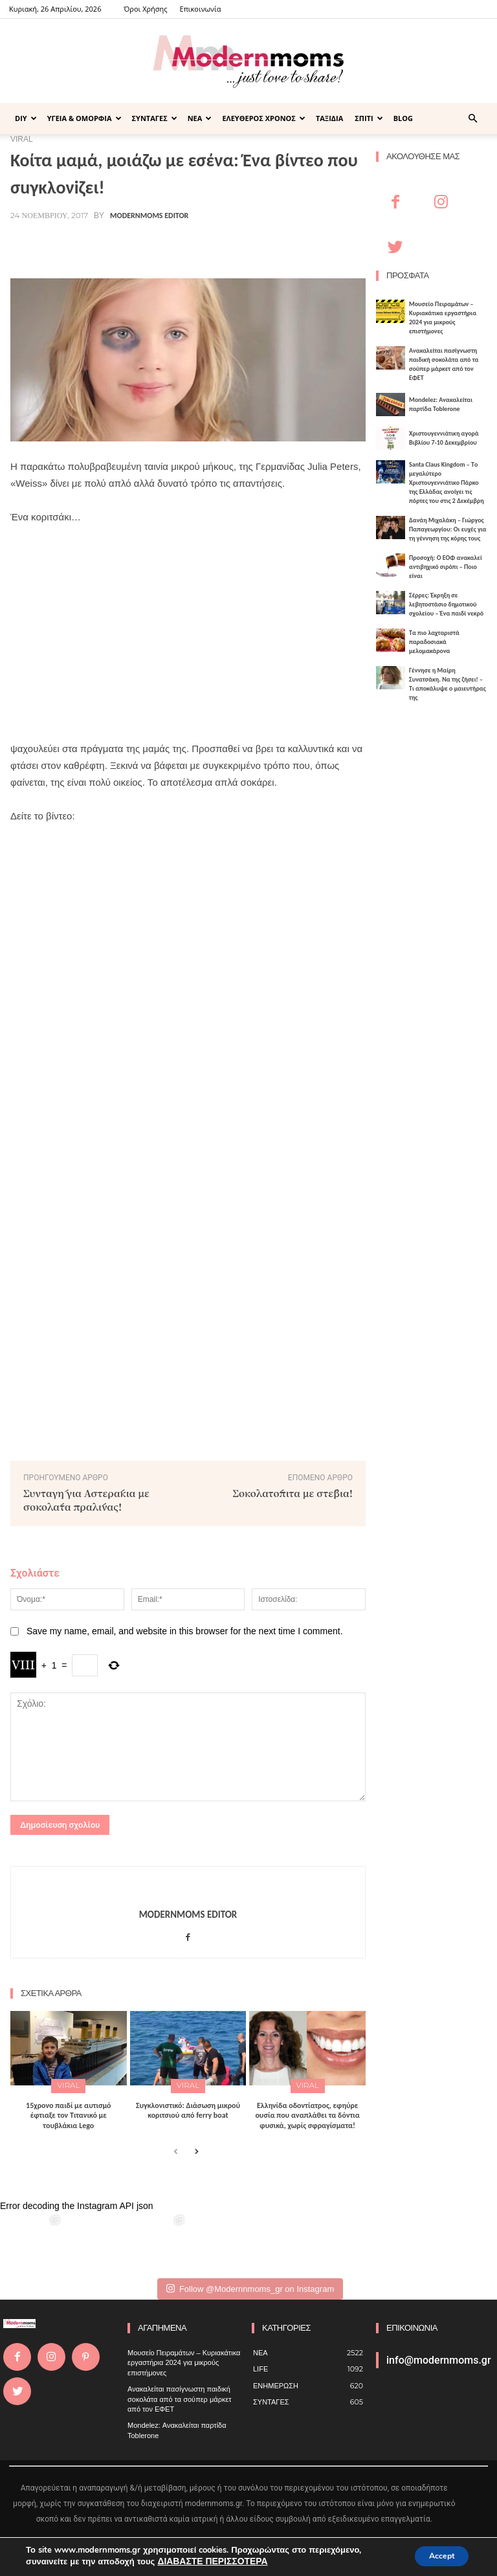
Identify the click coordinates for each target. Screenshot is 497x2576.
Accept (435, 2555)
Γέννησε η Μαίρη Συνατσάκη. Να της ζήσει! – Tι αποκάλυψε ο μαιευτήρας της (447, 684)
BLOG (403, 118)
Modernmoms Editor (149, 215)
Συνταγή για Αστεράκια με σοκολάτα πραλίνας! (86, 1499)
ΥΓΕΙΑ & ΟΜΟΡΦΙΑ (84, 118)
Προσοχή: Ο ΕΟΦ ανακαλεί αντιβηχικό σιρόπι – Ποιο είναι (445, 566)
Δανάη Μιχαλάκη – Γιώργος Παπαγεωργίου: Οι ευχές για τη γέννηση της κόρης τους (448, 529)
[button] (472, 119)
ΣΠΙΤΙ (368, 118)
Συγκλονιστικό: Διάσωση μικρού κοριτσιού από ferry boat (188, 2107)
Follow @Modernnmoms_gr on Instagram (250, 2286)
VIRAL (68, 2084)
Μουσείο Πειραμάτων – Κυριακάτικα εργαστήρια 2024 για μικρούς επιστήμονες (442, 317)
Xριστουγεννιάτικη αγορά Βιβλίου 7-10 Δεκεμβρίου (444, 438)
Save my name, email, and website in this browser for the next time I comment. (185, 1631)
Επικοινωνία (200, 9)
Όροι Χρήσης (145, 9)
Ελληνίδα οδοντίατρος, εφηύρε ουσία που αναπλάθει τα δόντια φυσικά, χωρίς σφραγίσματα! (307, 2112)
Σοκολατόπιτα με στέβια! (293, 1493)
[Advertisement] (188, 633)
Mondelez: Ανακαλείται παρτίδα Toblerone (440, 404)
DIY (26, 118)
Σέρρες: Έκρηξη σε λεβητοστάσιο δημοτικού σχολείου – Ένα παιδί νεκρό (446, 604)
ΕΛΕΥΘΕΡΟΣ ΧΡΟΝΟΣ (263, 118)
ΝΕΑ (200, 118)
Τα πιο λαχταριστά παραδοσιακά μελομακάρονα (434, 641)
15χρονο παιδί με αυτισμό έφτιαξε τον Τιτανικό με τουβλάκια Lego (68, 2112)
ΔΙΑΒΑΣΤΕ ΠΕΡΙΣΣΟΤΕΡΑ (208, 2562)
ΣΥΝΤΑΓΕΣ (154, 118)
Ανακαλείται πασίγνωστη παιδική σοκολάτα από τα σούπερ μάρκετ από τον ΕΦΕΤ (444, 364)
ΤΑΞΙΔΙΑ (329, 118)
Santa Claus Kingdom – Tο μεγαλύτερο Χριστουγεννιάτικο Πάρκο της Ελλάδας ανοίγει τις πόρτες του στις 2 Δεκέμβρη (446, 482)
